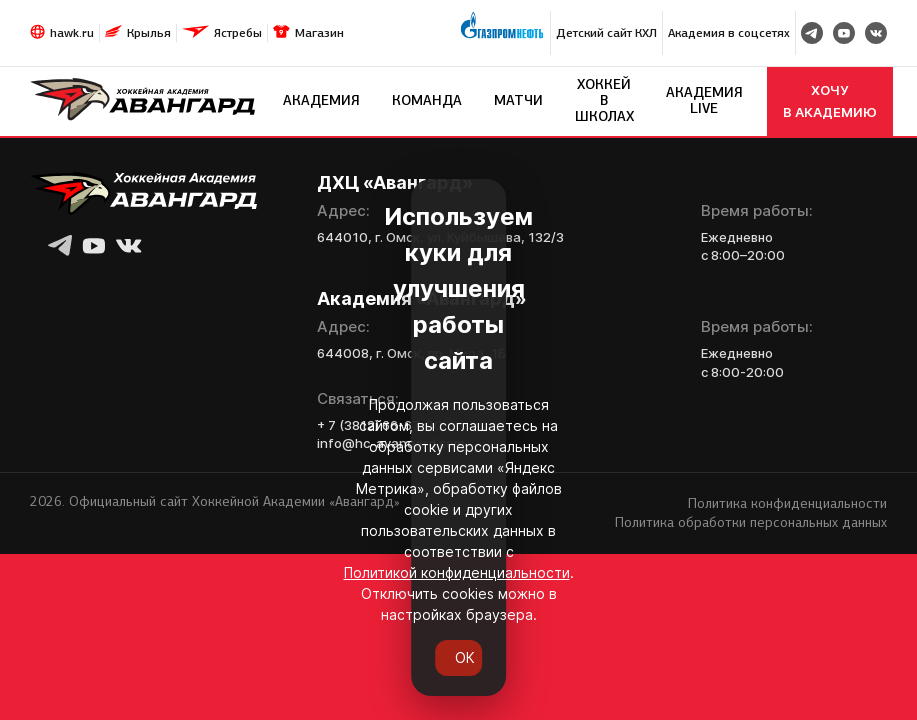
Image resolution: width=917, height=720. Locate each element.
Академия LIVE (704, 100)
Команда (427, 100)
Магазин (319, 33)
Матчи (518, 100)
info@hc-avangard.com (391, 443)
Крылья (149, 33)
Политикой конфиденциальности (276, 612)
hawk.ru (72, 33)
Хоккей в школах (604, 100)
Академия (321, 100)
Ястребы (238, 33)
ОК (458, 657)
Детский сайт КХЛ (606, 33)
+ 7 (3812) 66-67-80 (380, 425)
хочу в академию (830, 101)
